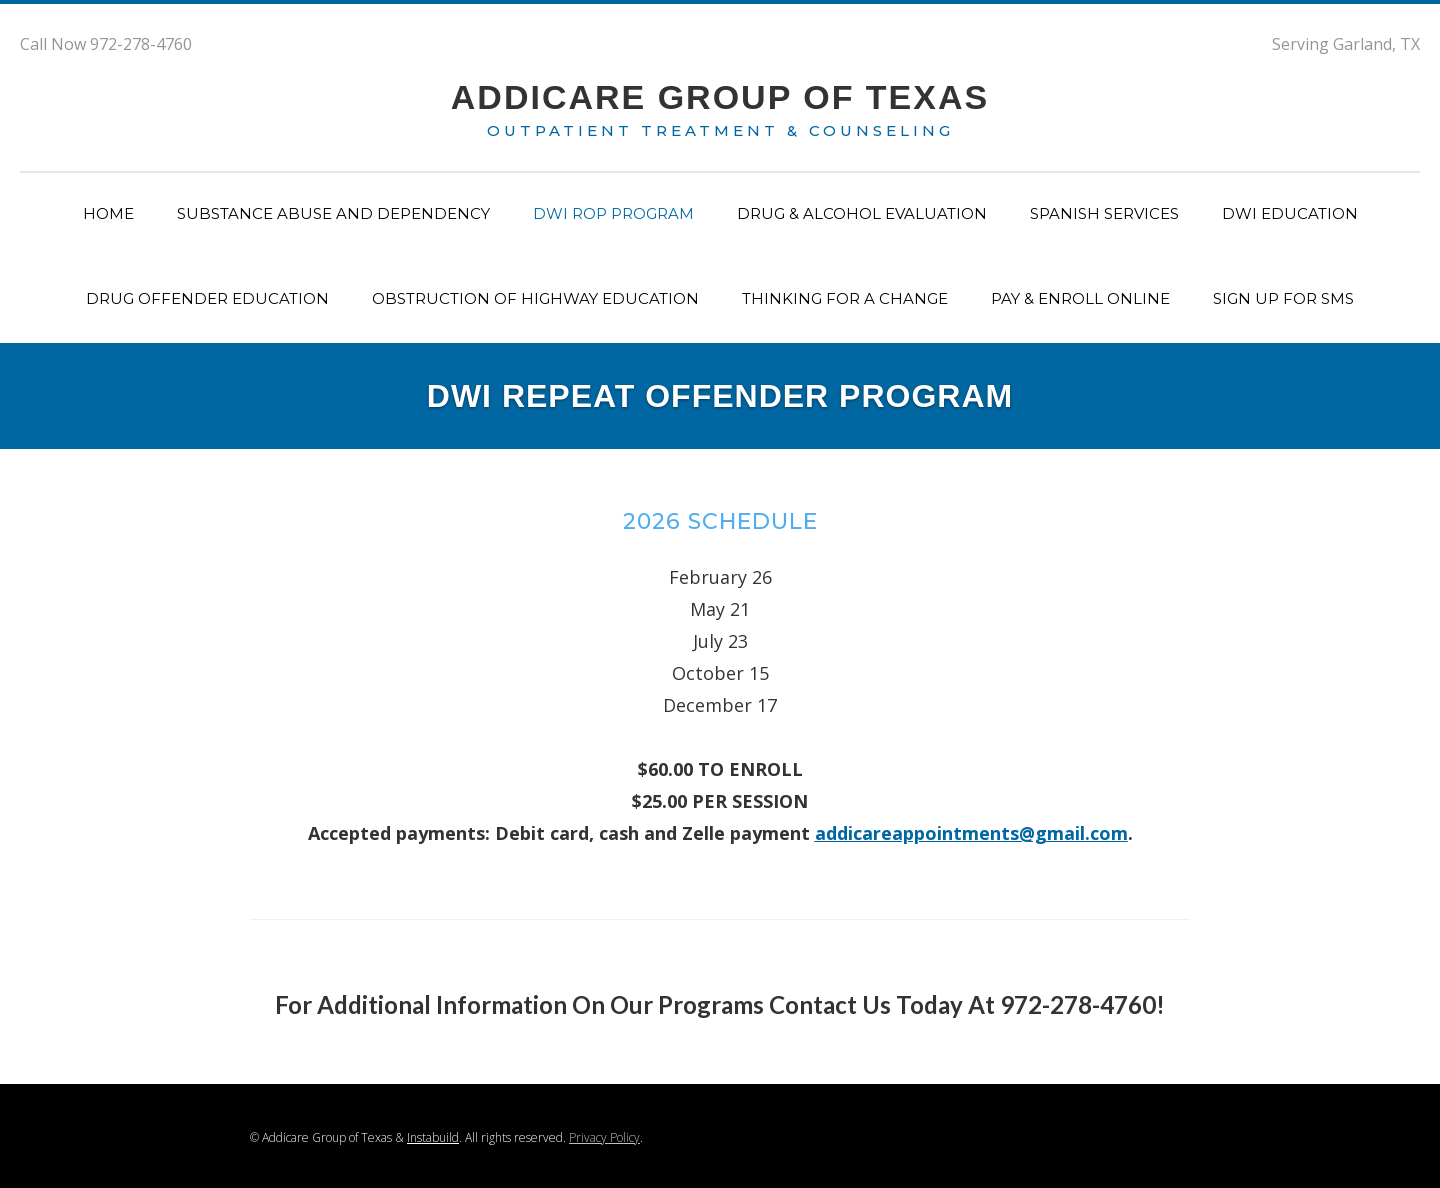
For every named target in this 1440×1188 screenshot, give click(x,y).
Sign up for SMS (1283, 298)
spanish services (1104, 213)
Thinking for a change (845, 298)
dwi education (1290, 213)
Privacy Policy (604, 1137)
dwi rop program (613, 213)
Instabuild (433, 1137)
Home (108, 213)
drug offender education (207, 298)
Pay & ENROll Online (1080, 298)
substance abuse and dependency (333, 213)
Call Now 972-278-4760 (106, 44)
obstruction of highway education (535, 298)
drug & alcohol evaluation (862, 213)
